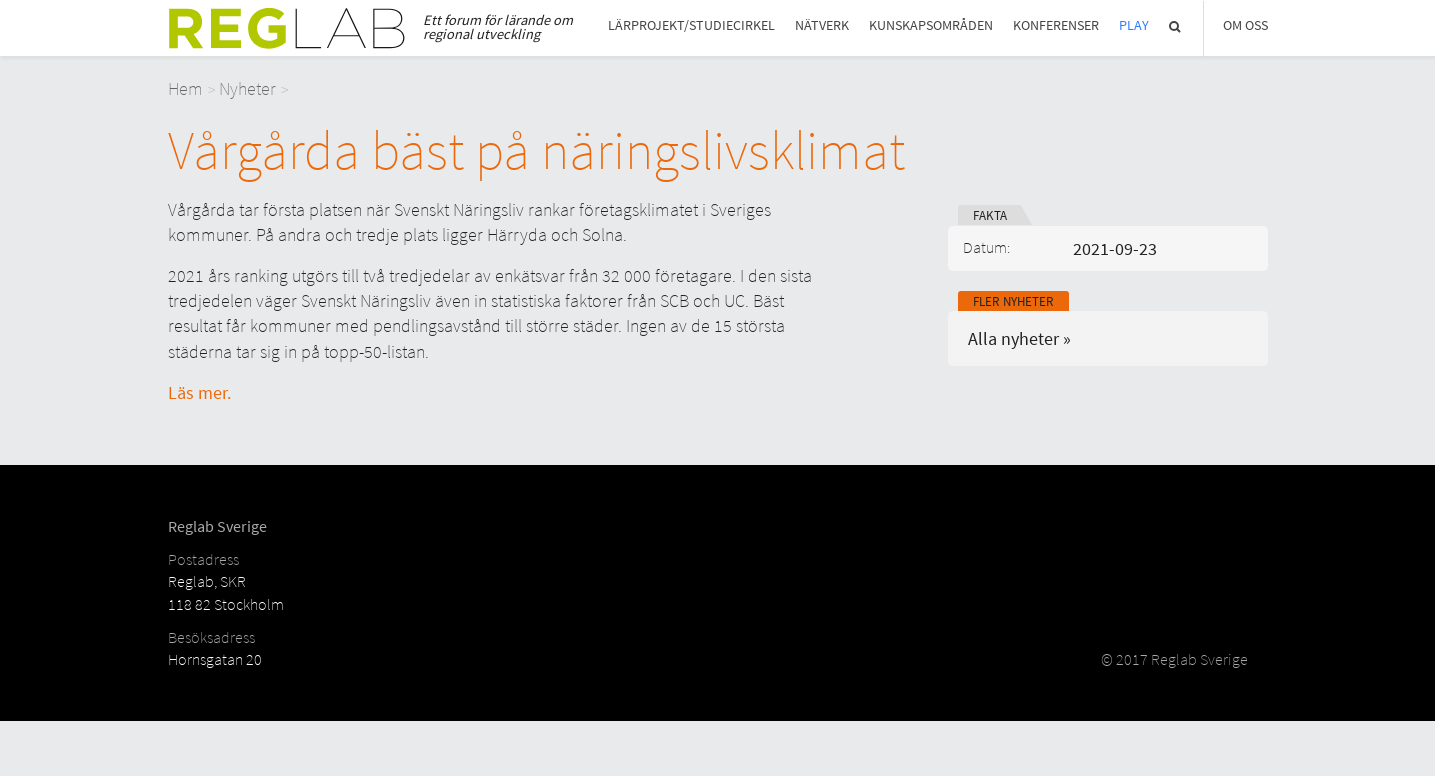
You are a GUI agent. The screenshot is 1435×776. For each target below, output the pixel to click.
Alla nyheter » (1019, 338)
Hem (185, 88)
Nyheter (247, 88)
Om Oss (1245, 25)
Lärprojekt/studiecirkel (691, 25)
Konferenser (1056, 25)
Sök (1176, 26)
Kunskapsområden (931, 25)
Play (1134, 25)
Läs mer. (199, 392)
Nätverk (822, 25)
